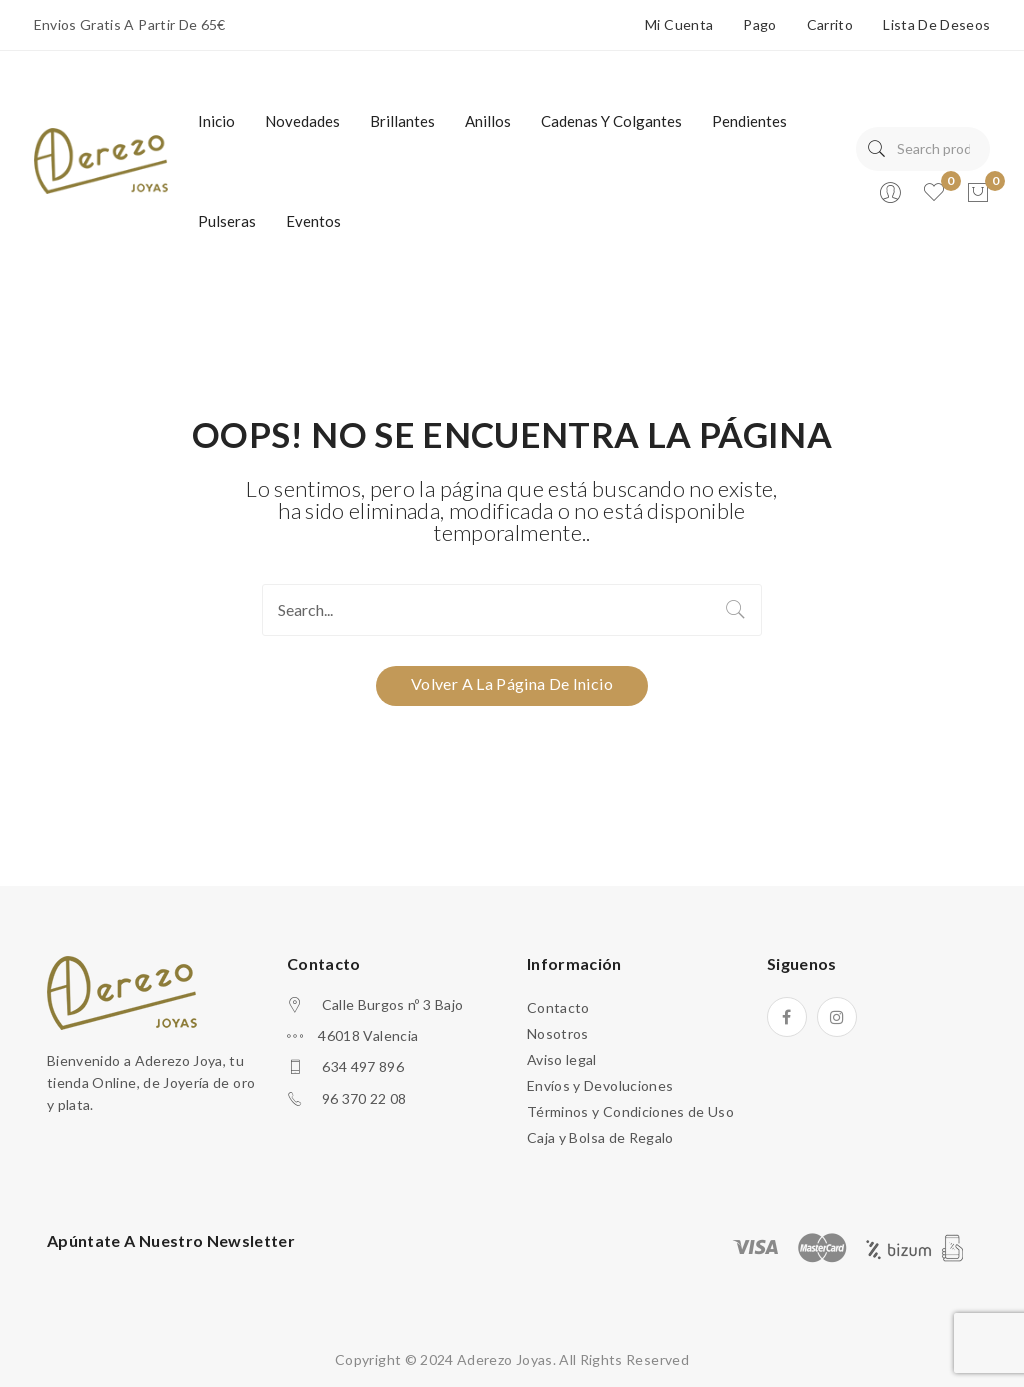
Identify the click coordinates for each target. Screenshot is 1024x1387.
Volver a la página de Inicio (512, 683)
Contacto (558, 1007)
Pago (759, 25)
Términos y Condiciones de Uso (630, 1111)
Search (876, 149)
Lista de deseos (936, 25)
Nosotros (558, 1033)
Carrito (830, 25)
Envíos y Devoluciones (600, 1085)
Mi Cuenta (679, 25)
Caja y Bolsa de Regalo (600, 1137)
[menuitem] (216, 121)
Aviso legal (562, 1059)
